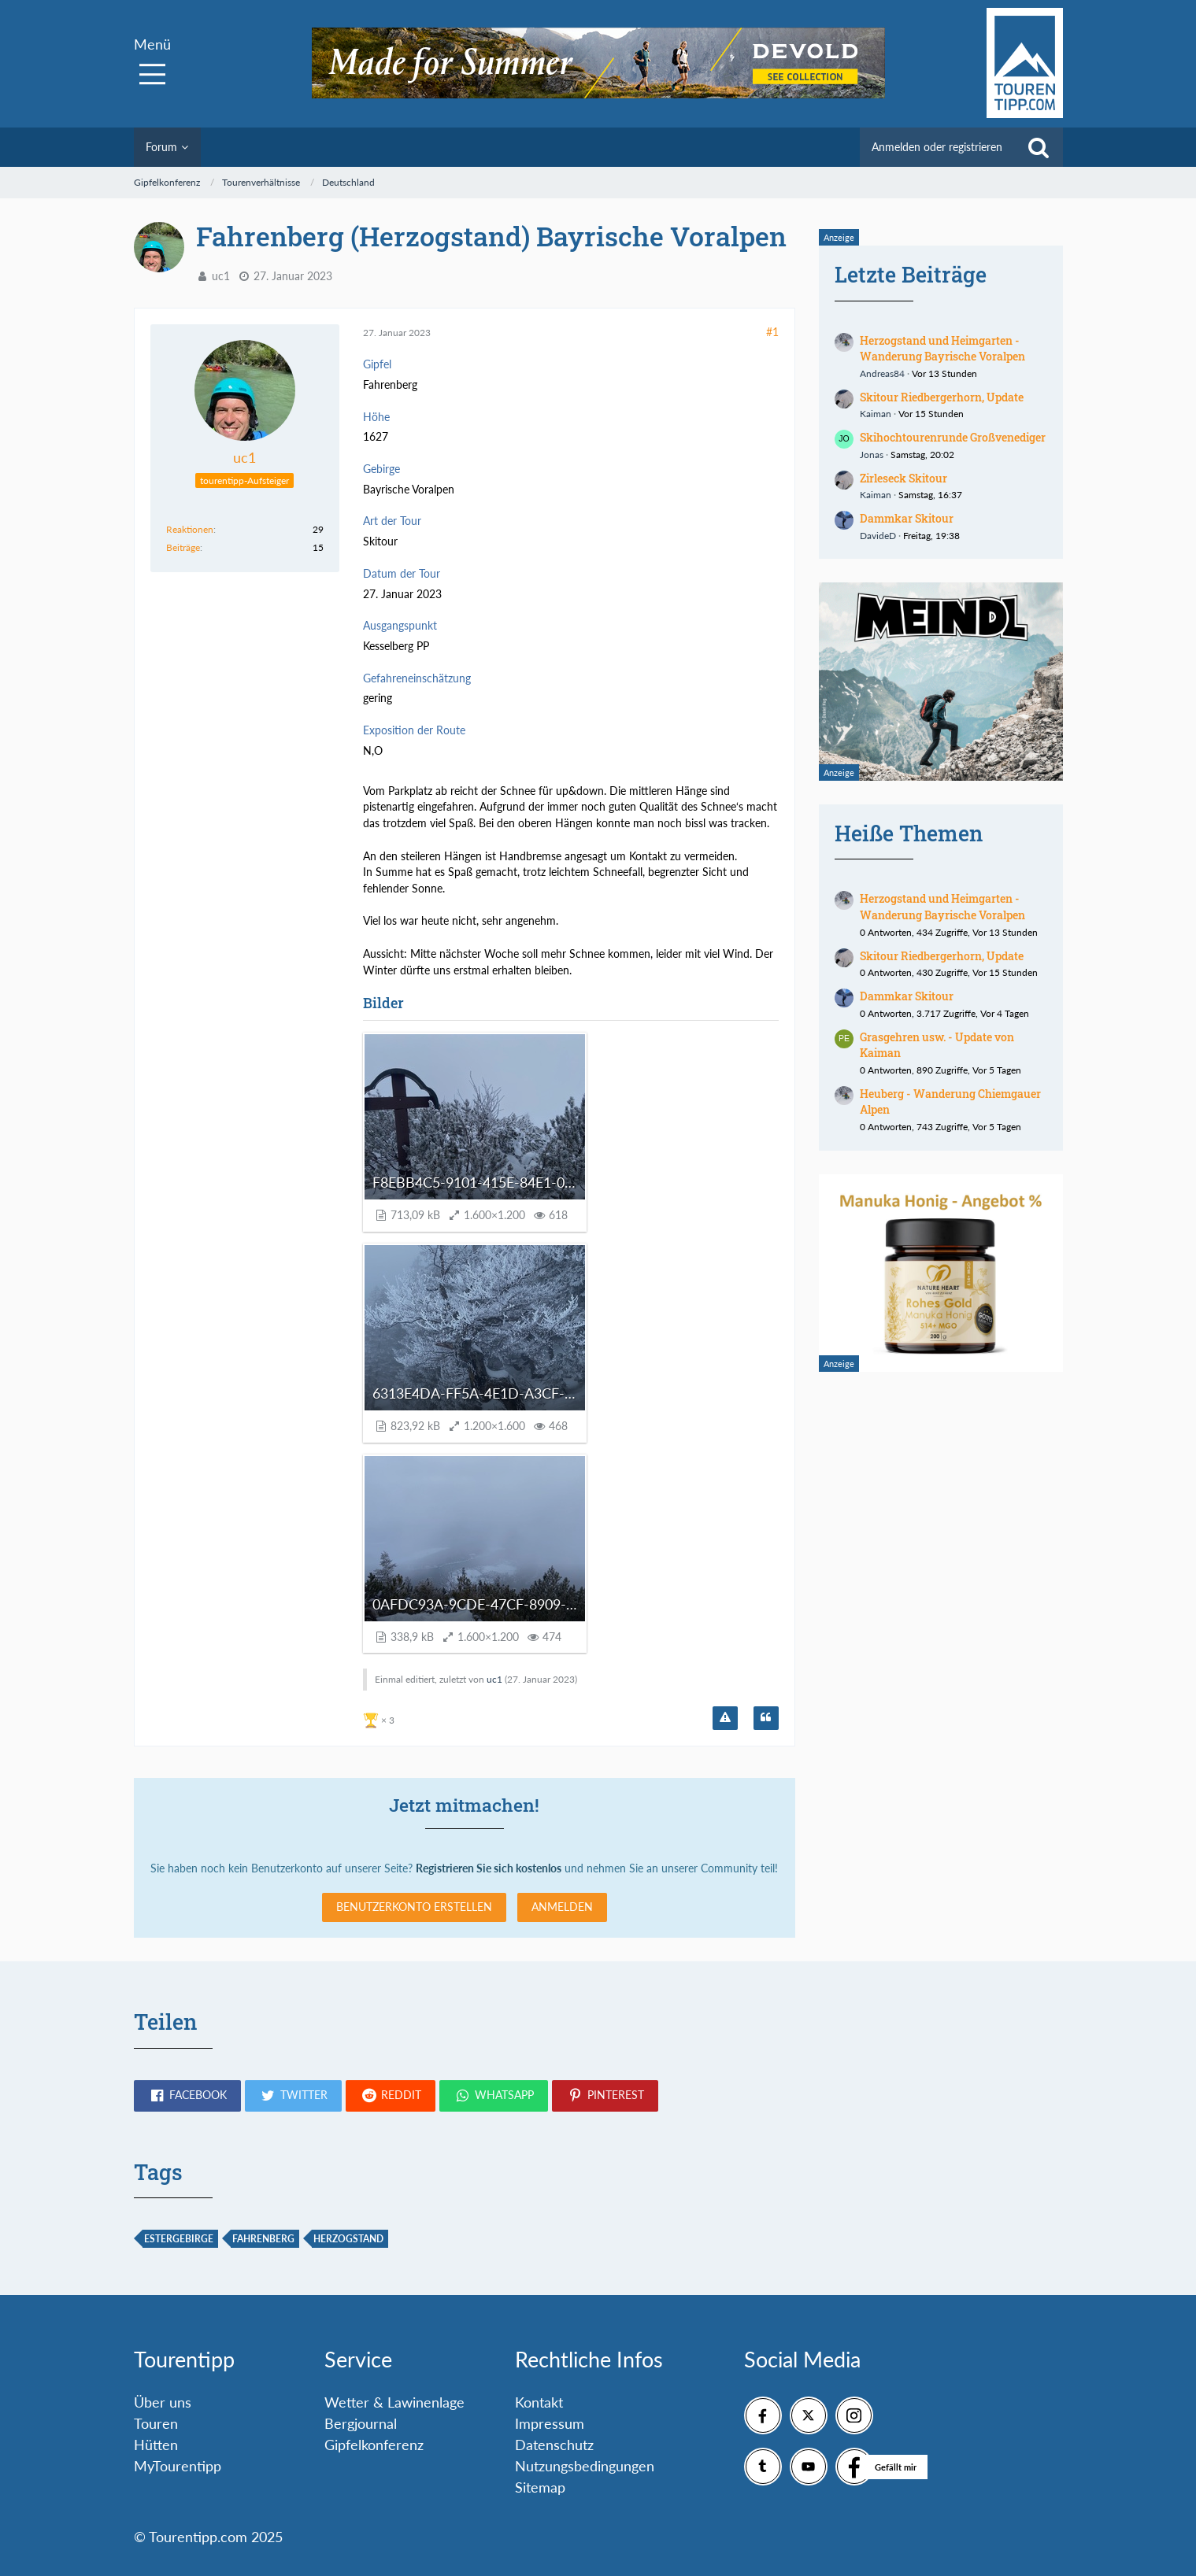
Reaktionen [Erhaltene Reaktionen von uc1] (189, 529)
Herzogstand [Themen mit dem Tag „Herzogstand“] (348, 2239)
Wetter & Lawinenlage (394, 2402)
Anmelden (562, 1906)
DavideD (878, 535)
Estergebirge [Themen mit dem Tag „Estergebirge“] (178, 2239)
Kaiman (875, 413)
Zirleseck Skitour (903, 478)
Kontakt (539, 2402)
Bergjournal (360, 2423)
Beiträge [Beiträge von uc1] (183, 547)
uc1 (221, 276)
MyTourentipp (177, 2465)
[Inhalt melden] (725, 1718)
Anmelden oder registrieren (937, 146)
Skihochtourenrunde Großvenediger (953, 437)
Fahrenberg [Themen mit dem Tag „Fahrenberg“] (263, 2239)
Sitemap (540, 2487)
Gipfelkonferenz (374, 2444)
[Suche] (1038, 147)
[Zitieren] (766, 1718)
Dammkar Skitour (906, 518)
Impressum (549, 2423)
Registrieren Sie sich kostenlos (488, 1868)
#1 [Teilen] (772, 331)
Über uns (162, 2402)
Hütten (156, 2444)
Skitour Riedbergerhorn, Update (942, 397)
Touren (156, 2423)
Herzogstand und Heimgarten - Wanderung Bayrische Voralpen (942, 348)
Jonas (871, 454)
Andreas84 (882, 373)
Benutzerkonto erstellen (414, 1906)
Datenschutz (554, 2444)
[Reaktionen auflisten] (380, 1718)
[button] (187, 2096)
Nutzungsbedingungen (584, 2465)
